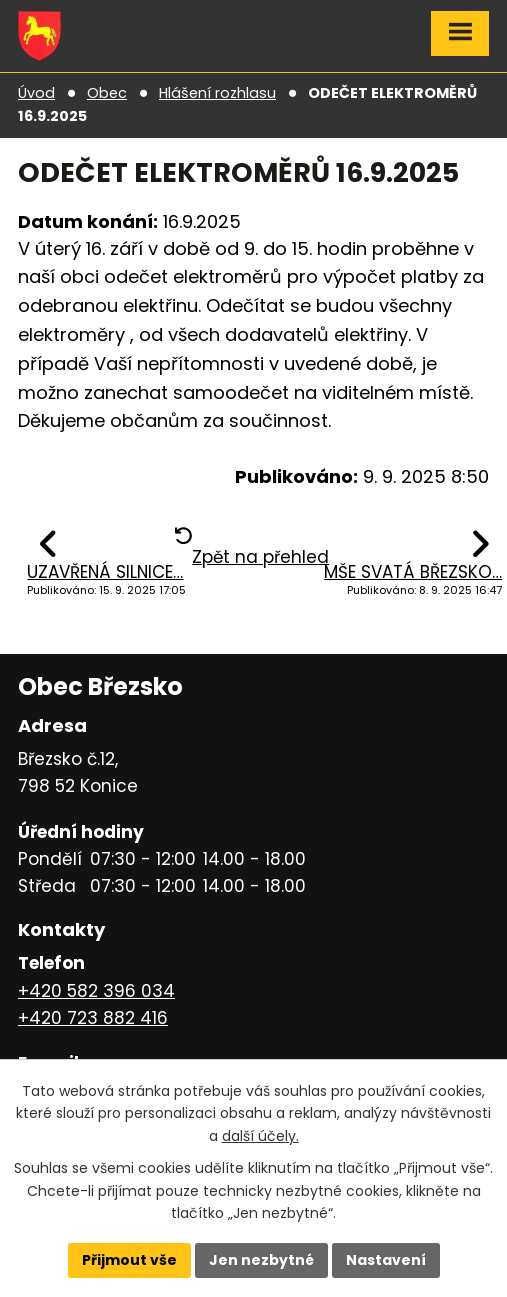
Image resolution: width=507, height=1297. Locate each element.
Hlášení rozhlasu (217, 93)
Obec (107, 93)
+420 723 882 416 (93, 1018)
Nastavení (386, 1260)
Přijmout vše (129, 1260)
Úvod (36, 93)
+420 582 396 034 (96, 991)
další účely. (260, 1135)
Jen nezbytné (261, 1260)
